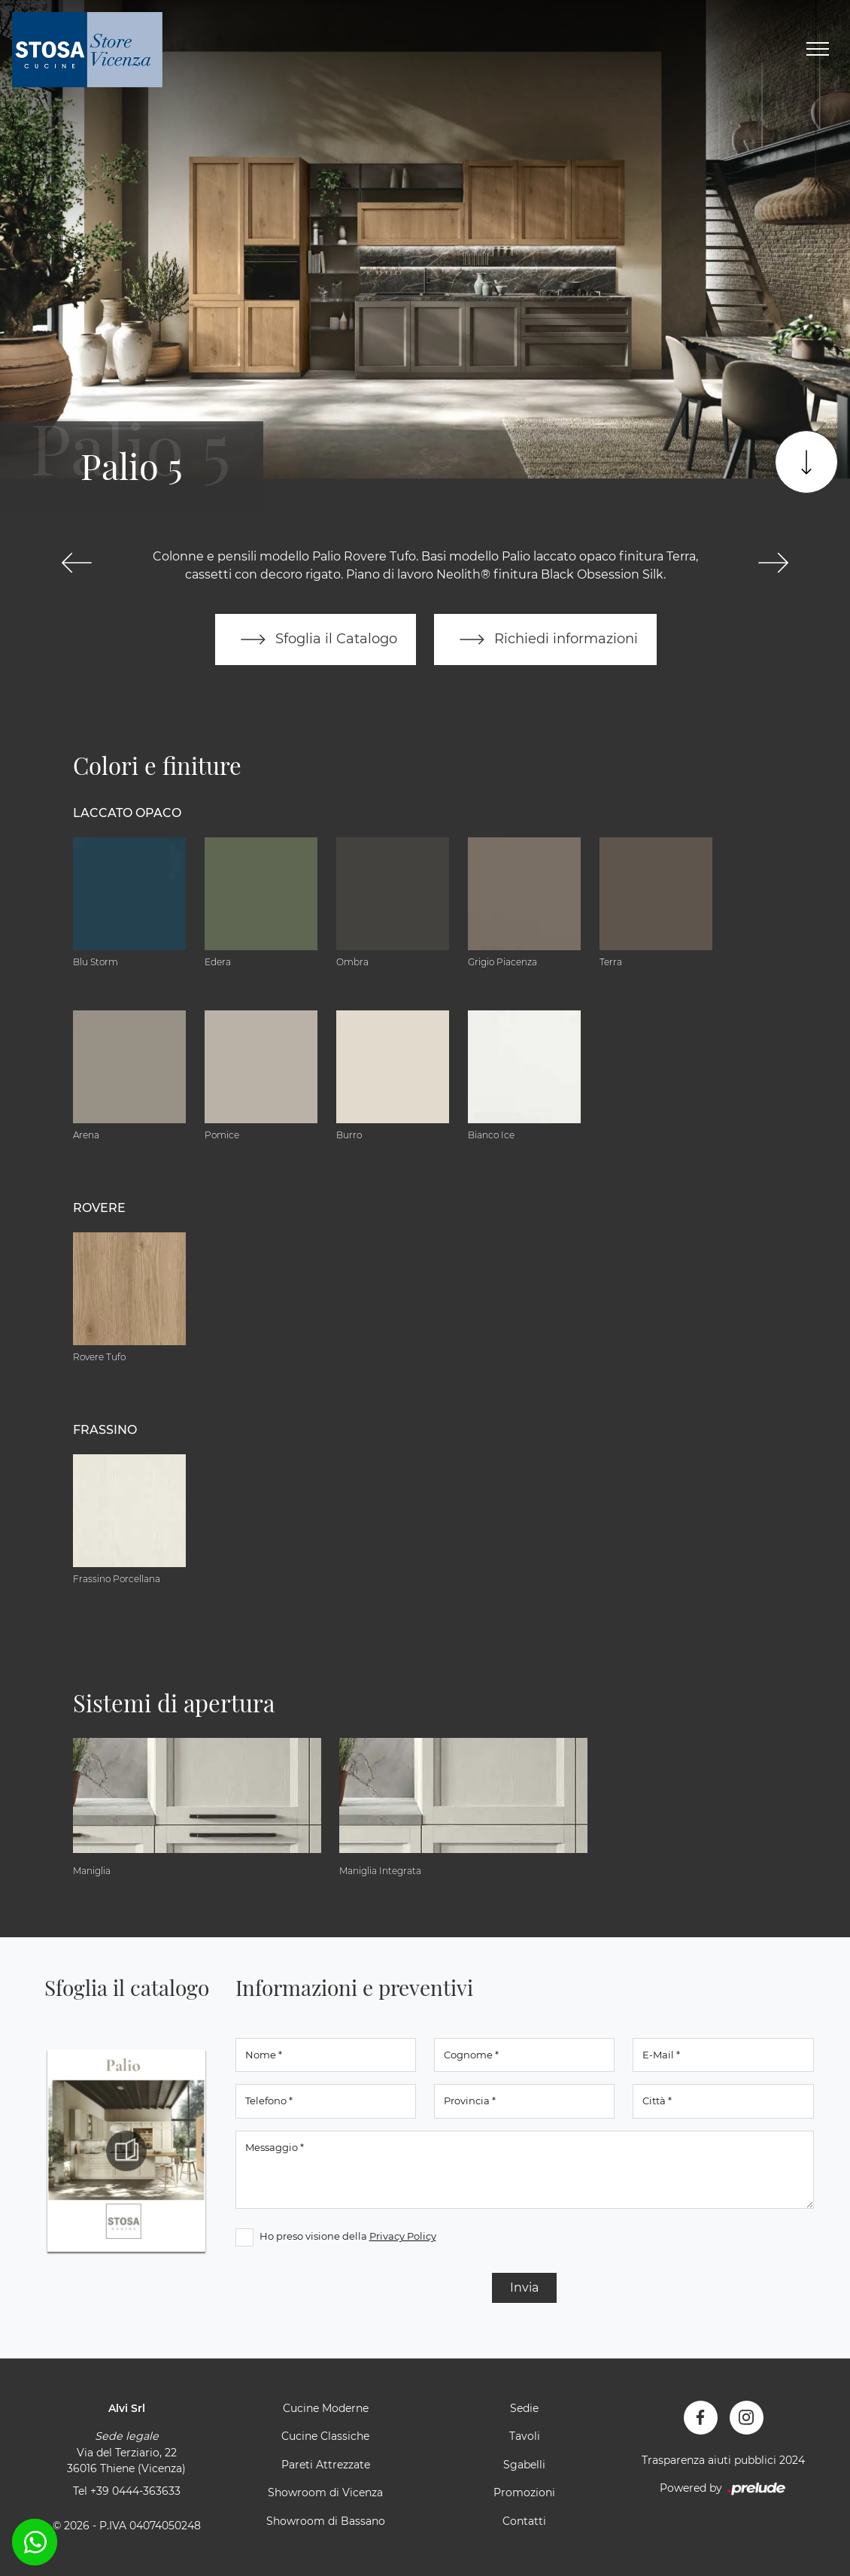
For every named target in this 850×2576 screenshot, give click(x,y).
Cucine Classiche (325, 2436)
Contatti (524, 2521)
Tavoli (524, 2436)
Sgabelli (524, 2464)
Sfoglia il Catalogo (315, 639)
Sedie (524, 2408)
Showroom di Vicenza (325, 2492)
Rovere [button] (99, 1208)
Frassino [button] (105, 1430)
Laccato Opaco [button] (127, 813)
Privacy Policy (402, 2236)
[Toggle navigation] (817, 49)
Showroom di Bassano (325, 2521)
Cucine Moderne (326, 2408)
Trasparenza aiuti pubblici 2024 (723, 2460)
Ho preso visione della (348, 2236)
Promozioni (524, 2492)
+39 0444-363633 (135, 2491)
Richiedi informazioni (545, 639)
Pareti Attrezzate (325, 2464)
